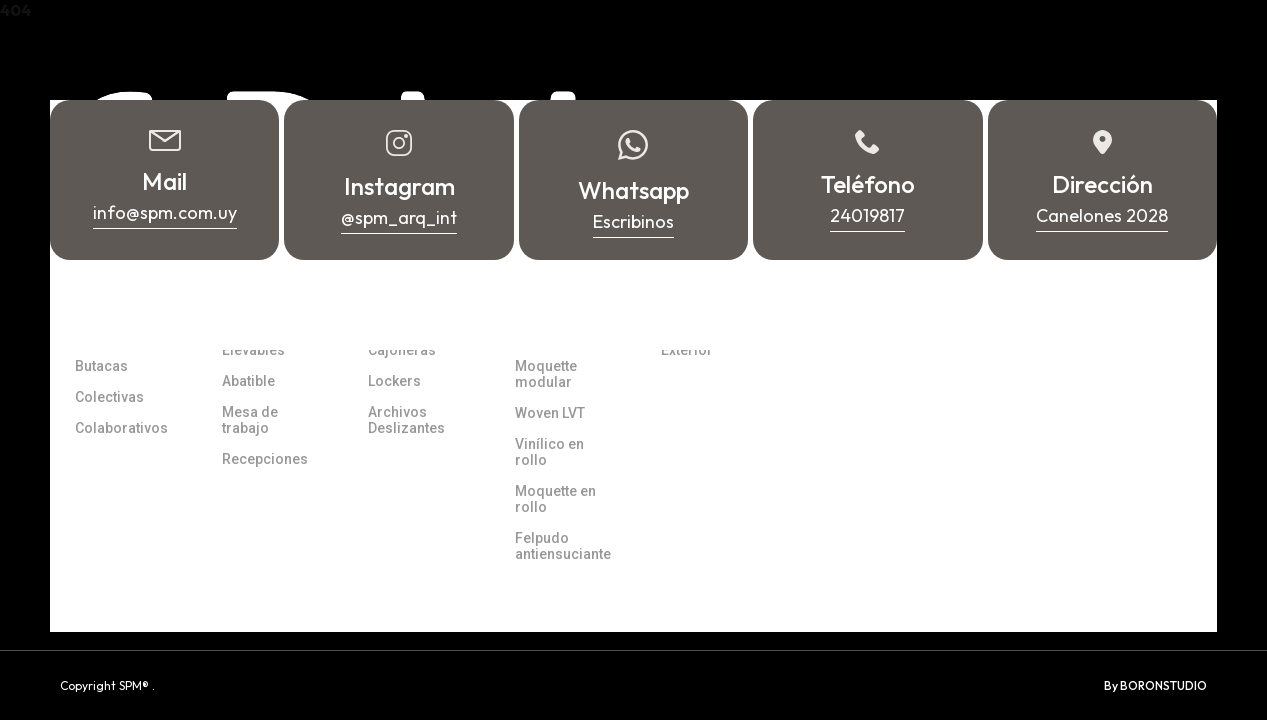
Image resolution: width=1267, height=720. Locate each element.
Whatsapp (1090, 590)
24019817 (1086, 620)
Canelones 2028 (879, 575)
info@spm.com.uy (1114, 560)
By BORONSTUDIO (1155, 685)
